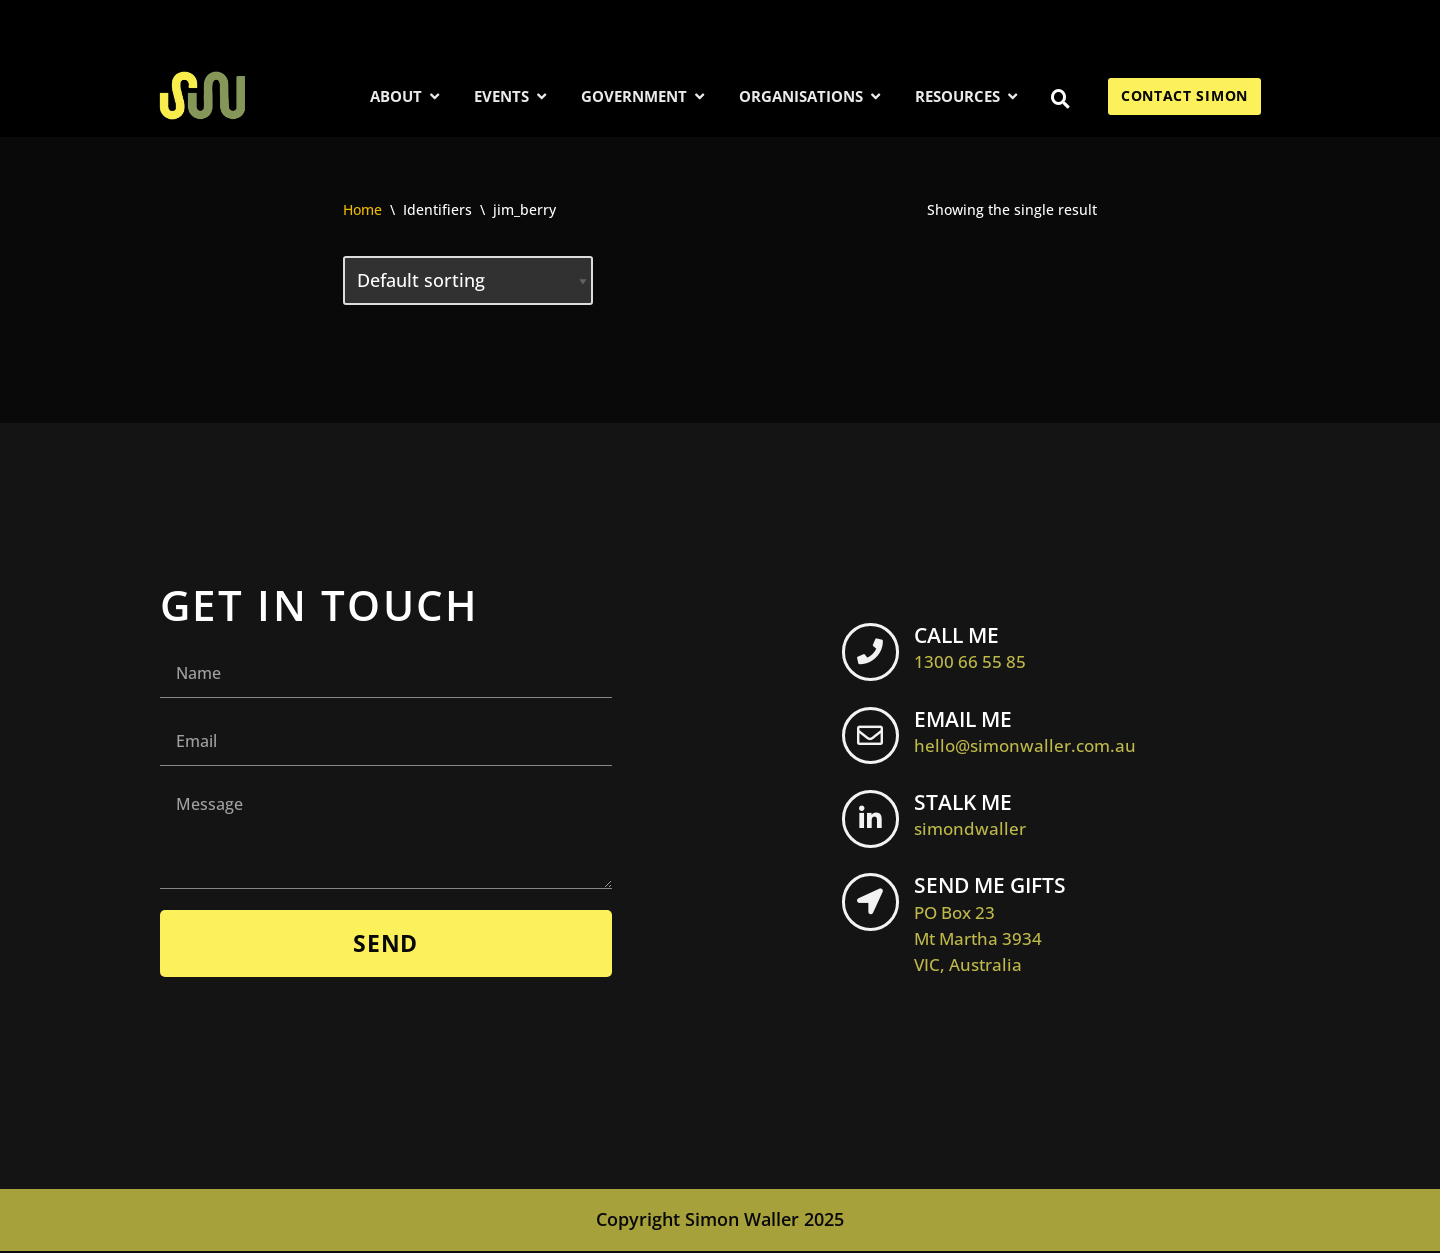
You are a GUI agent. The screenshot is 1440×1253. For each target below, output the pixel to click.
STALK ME (977, 816)
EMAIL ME (1032, 732)
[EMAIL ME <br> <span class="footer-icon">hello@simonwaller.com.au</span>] (874, 740)
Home (362, 209)
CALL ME (977, 648)
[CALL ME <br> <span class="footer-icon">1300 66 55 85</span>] (874, 656)
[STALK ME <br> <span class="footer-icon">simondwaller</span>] (874, 824)
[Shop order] (468, 280)
